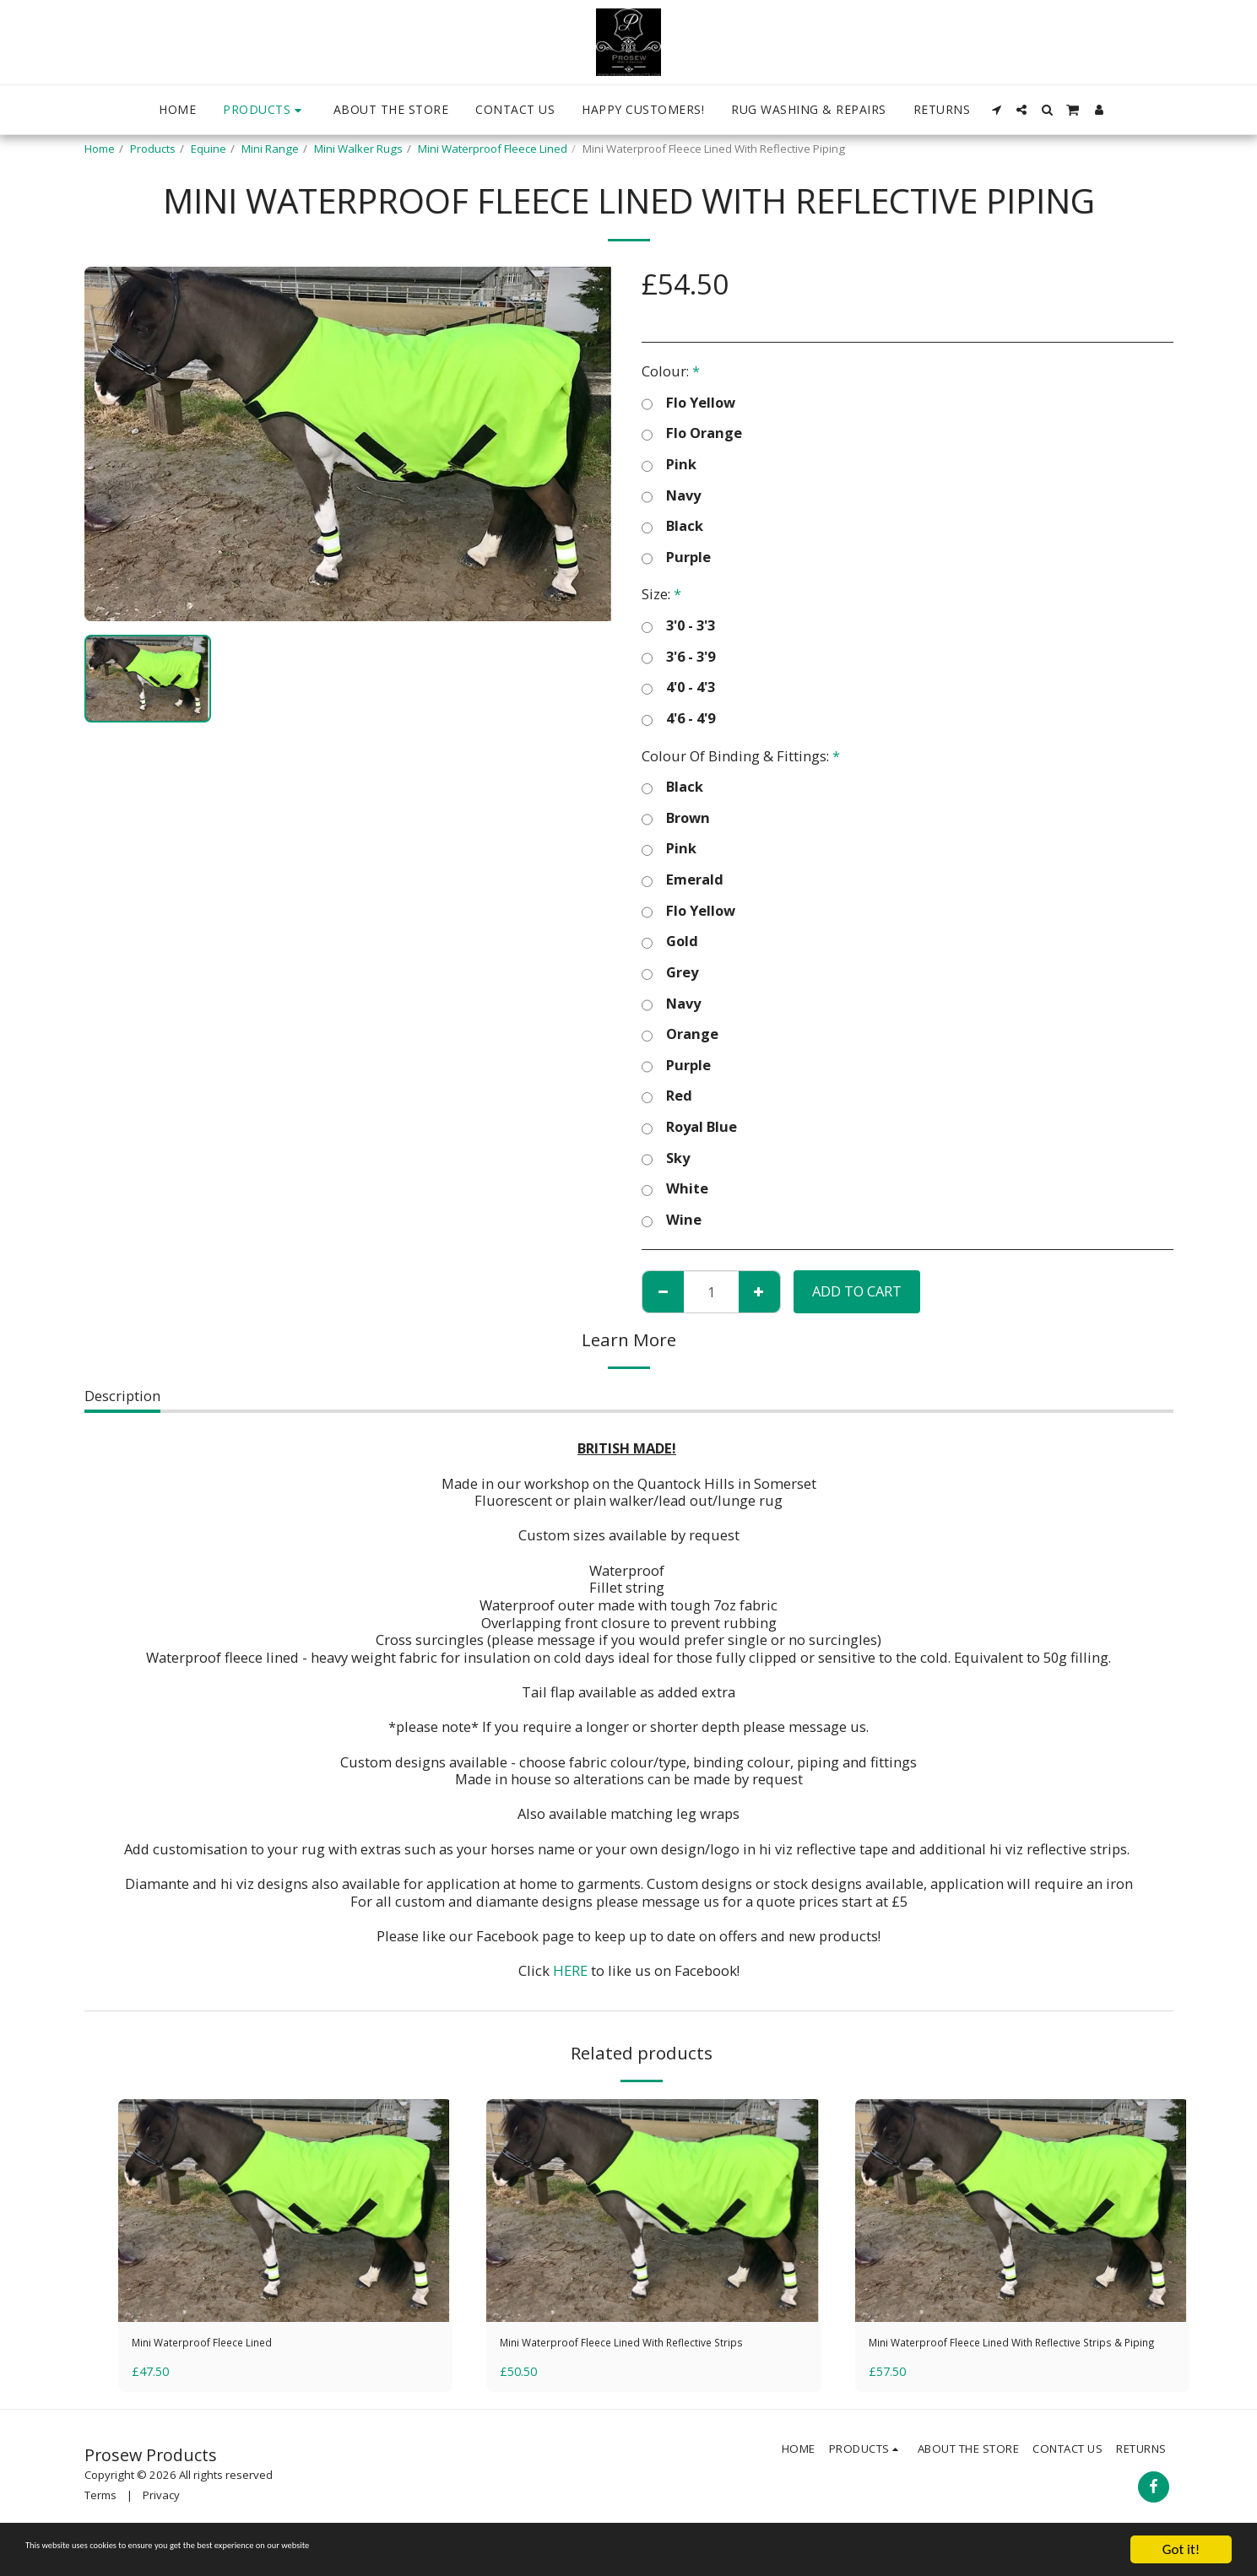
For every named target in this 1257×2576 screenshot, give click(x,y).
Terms (100, 2522)
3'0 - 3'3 (678, 626)
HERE (570, 1970)
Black (672, 526)
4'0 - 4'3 (678, 687)
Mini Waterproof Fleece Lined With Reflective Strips (646, 2355)
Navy (671, 496)
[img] (285, 2210)
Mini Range (270, 148)
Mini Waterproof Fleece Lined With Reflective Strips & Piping (1015, 2355)
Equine (208, 148)
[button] (996, 110)
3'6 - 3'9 (678, 657)
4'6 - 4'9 (678, 719)
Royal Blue (689, 1127)
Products (153, 148)
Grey (670, 973)
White (675, 1189)
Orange (680, 1034)
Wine (672, 1220)
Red (667, 1096)
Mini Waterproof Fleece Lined (492, 148)
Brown (676, 818)
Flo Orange (692, 433)
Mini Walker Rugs (358, 148)
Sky (666, 1158)
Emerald (682, 880)
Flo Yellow (688, 403)
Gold (670, 941)
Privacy (161, 2522)
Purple (676, 557)
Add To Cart (857, 1291)
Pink (669, 465)
